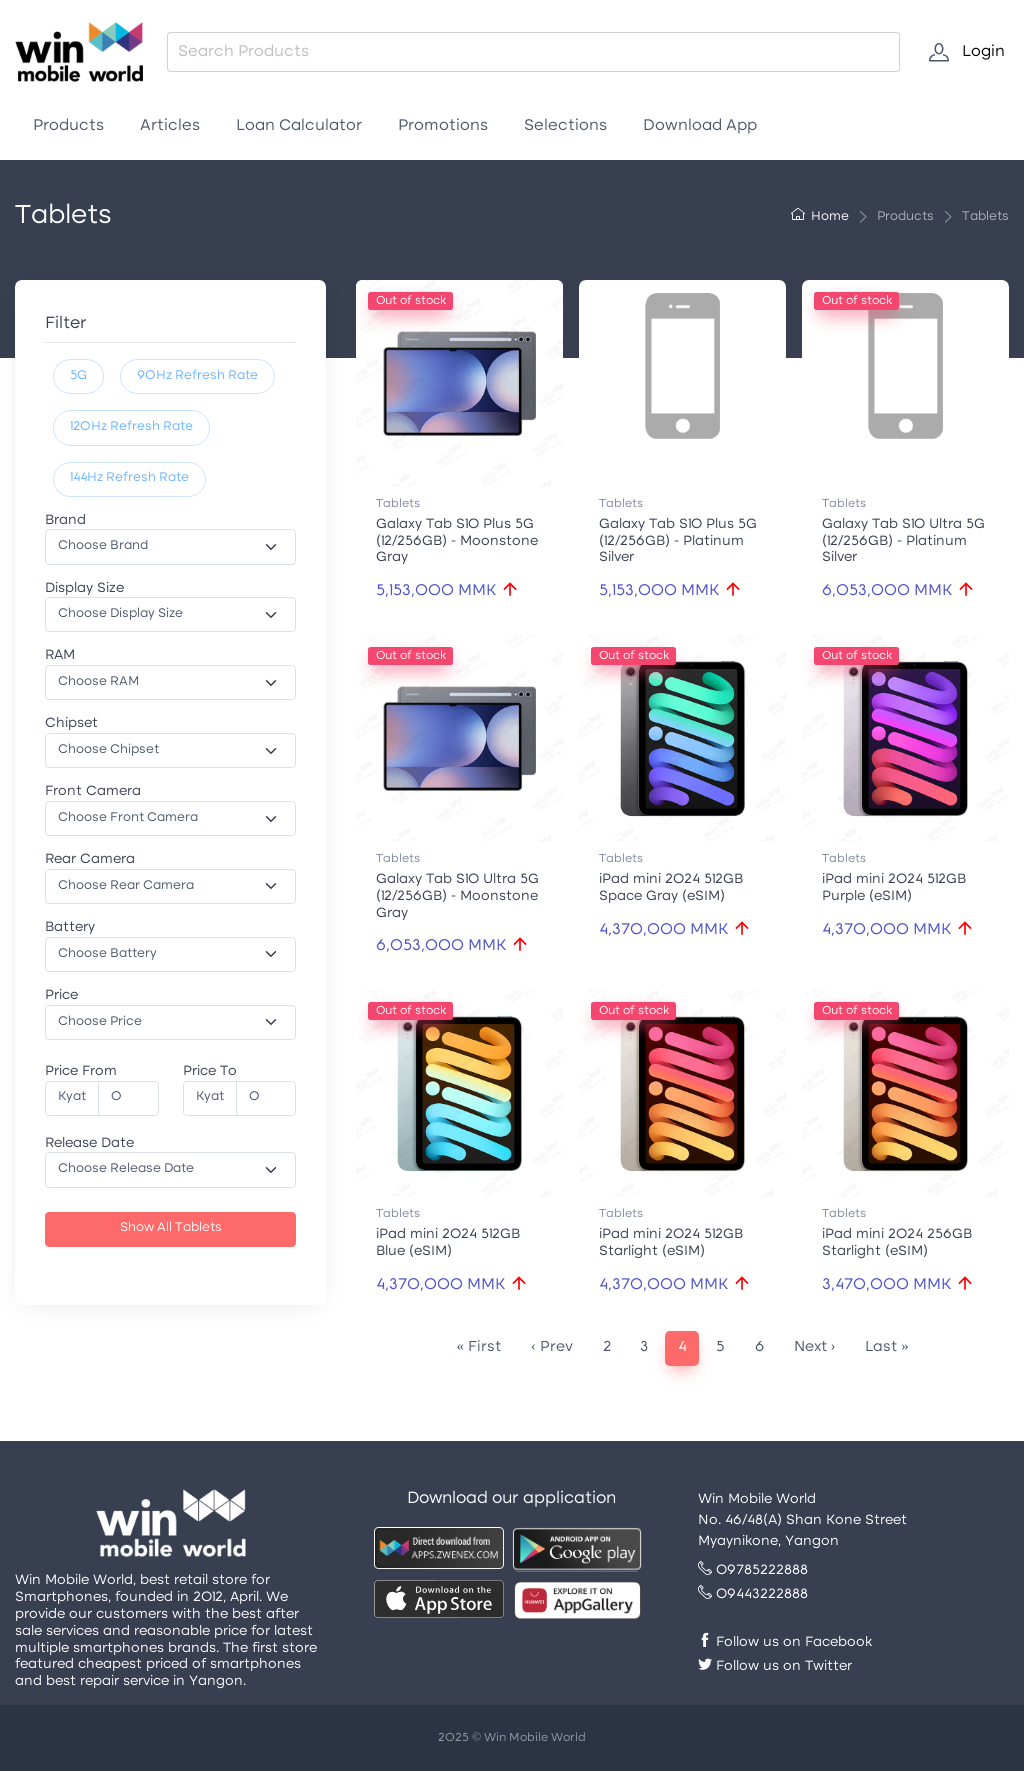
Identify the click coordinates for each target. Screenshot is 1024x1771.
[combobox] (533, 52)
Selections (565, 126)
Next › (815, 1347)
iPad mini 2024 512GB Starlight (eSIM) (671, 1243)
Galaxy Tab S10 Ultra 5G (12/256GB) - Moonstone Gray (457, 896)
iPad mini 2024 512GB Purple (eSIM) (894, 888)
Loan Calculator (299, 126)
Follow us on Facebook (785, 1642)
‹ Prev (552, 1347)
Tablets (398, 504)
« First (479, 1347)
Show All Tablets (171, 1228)
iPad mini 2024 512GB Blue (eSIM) (448, 1243)
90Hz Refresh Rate (197, 376)
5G (78, 376)
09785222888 (753, 1570)
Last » (887, 1347)
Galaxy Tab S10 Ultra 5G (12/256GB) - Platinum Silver (903, 541)
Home (820, 217)
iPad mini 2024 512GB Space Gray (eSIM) (671, 888)
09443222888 (753, 1594)
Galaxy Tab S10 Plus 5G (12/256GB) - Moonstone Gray (457, 541)
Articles (170, 126)
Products (68, 126)
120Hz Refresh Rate (131, 427)
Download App (700, 126)
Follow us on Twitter (775, 1666)
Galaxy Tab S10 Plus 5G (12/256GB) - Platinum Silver (678, 541)
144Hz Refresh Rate (129, 478)
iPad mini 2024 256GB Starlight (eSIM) (897, 1243)
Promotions (443, 126)
